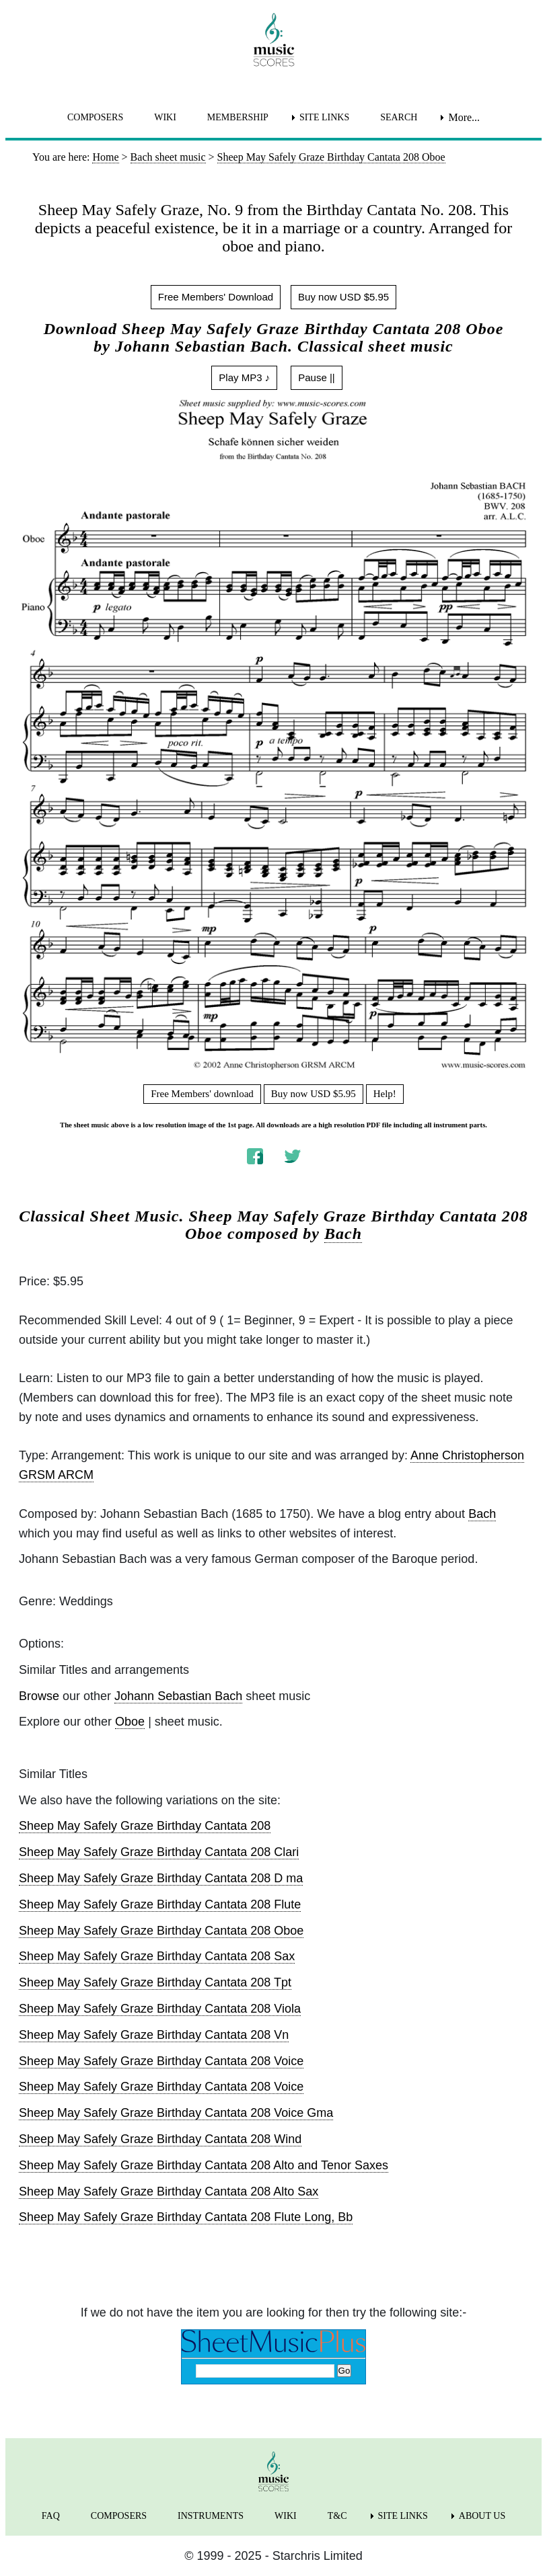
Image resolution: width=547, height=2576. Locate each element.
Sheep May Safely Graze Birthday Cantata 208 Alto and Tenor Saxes (203, 2165)
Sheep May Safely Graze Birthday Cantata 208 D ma (161, 1878)
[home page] (273, 39)
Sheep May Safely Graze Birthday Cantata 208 (144, 1826)
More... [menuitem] (464, 117)
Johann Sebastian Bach (178, 1696)
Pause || (316, 377)
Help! (384, 1093)
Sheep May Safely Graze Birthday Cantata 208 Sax (157, 1956)
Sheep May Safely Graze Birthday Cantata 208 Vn (154, 2035)
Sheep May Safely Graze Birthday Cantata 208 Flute (160, 1904)
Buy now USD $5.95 (343, 297)
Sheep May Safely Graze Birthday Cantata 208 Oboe (161, 1930)
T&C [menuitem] (337, 2516)
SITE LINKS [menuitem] (324, 117)
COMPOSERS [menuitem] (95, 117)
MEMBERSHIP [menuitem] (237, 117)
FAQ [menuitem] (51, 2516)
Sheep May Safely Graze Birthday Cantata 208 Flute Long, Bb (186, 2217)
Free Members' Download (215, 297)
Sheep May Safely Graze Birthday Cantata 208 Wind (160, 2139)
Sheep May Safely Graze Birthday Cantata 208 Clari (159, 1852)
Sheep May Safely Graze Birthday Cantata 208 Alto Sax (168, 2191)
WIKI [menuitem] (165, 117)
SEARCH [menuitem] (398, 117)
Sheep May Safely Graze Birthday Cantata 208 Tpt (155, 1982)
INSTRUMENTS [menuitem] (211, 2516)
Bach (343, 1233)
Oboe (130, 1721)
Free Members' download (202, 1093)
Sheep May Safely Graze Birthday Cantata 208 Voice (161, 2061)
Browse (39, 1696)
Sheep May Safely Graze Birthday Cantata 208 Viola (160, 2008)
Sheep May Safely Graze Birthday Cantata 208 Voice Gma (176, 2113)
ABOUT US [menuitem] (482, 2516)
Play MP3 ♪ (244, 377)
